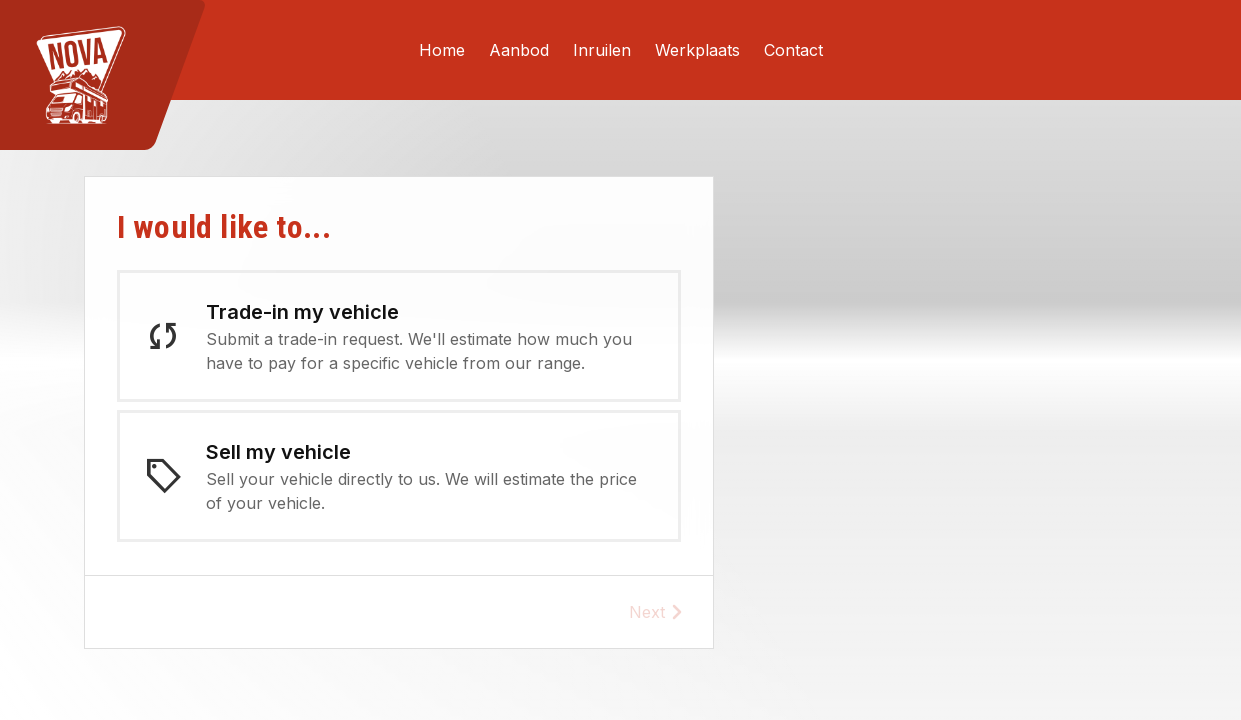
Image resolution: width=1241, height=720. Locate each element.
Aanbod (519, 50)
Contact (793, 50)
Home (442, 50)
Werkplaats (697, 50)
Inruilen (602, 50)
